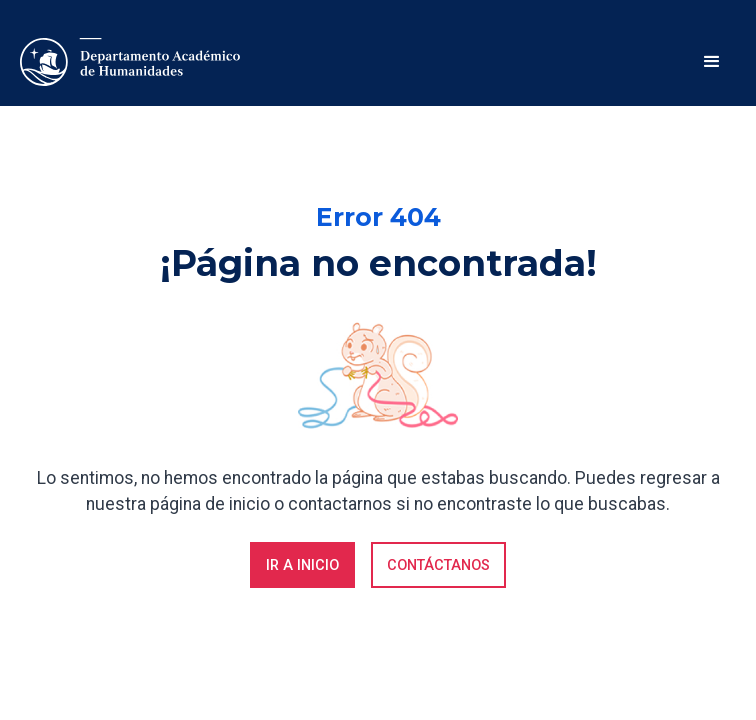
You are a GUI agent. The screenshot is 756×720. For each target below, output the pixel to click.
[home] (130, 62)
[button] (712, 62)
